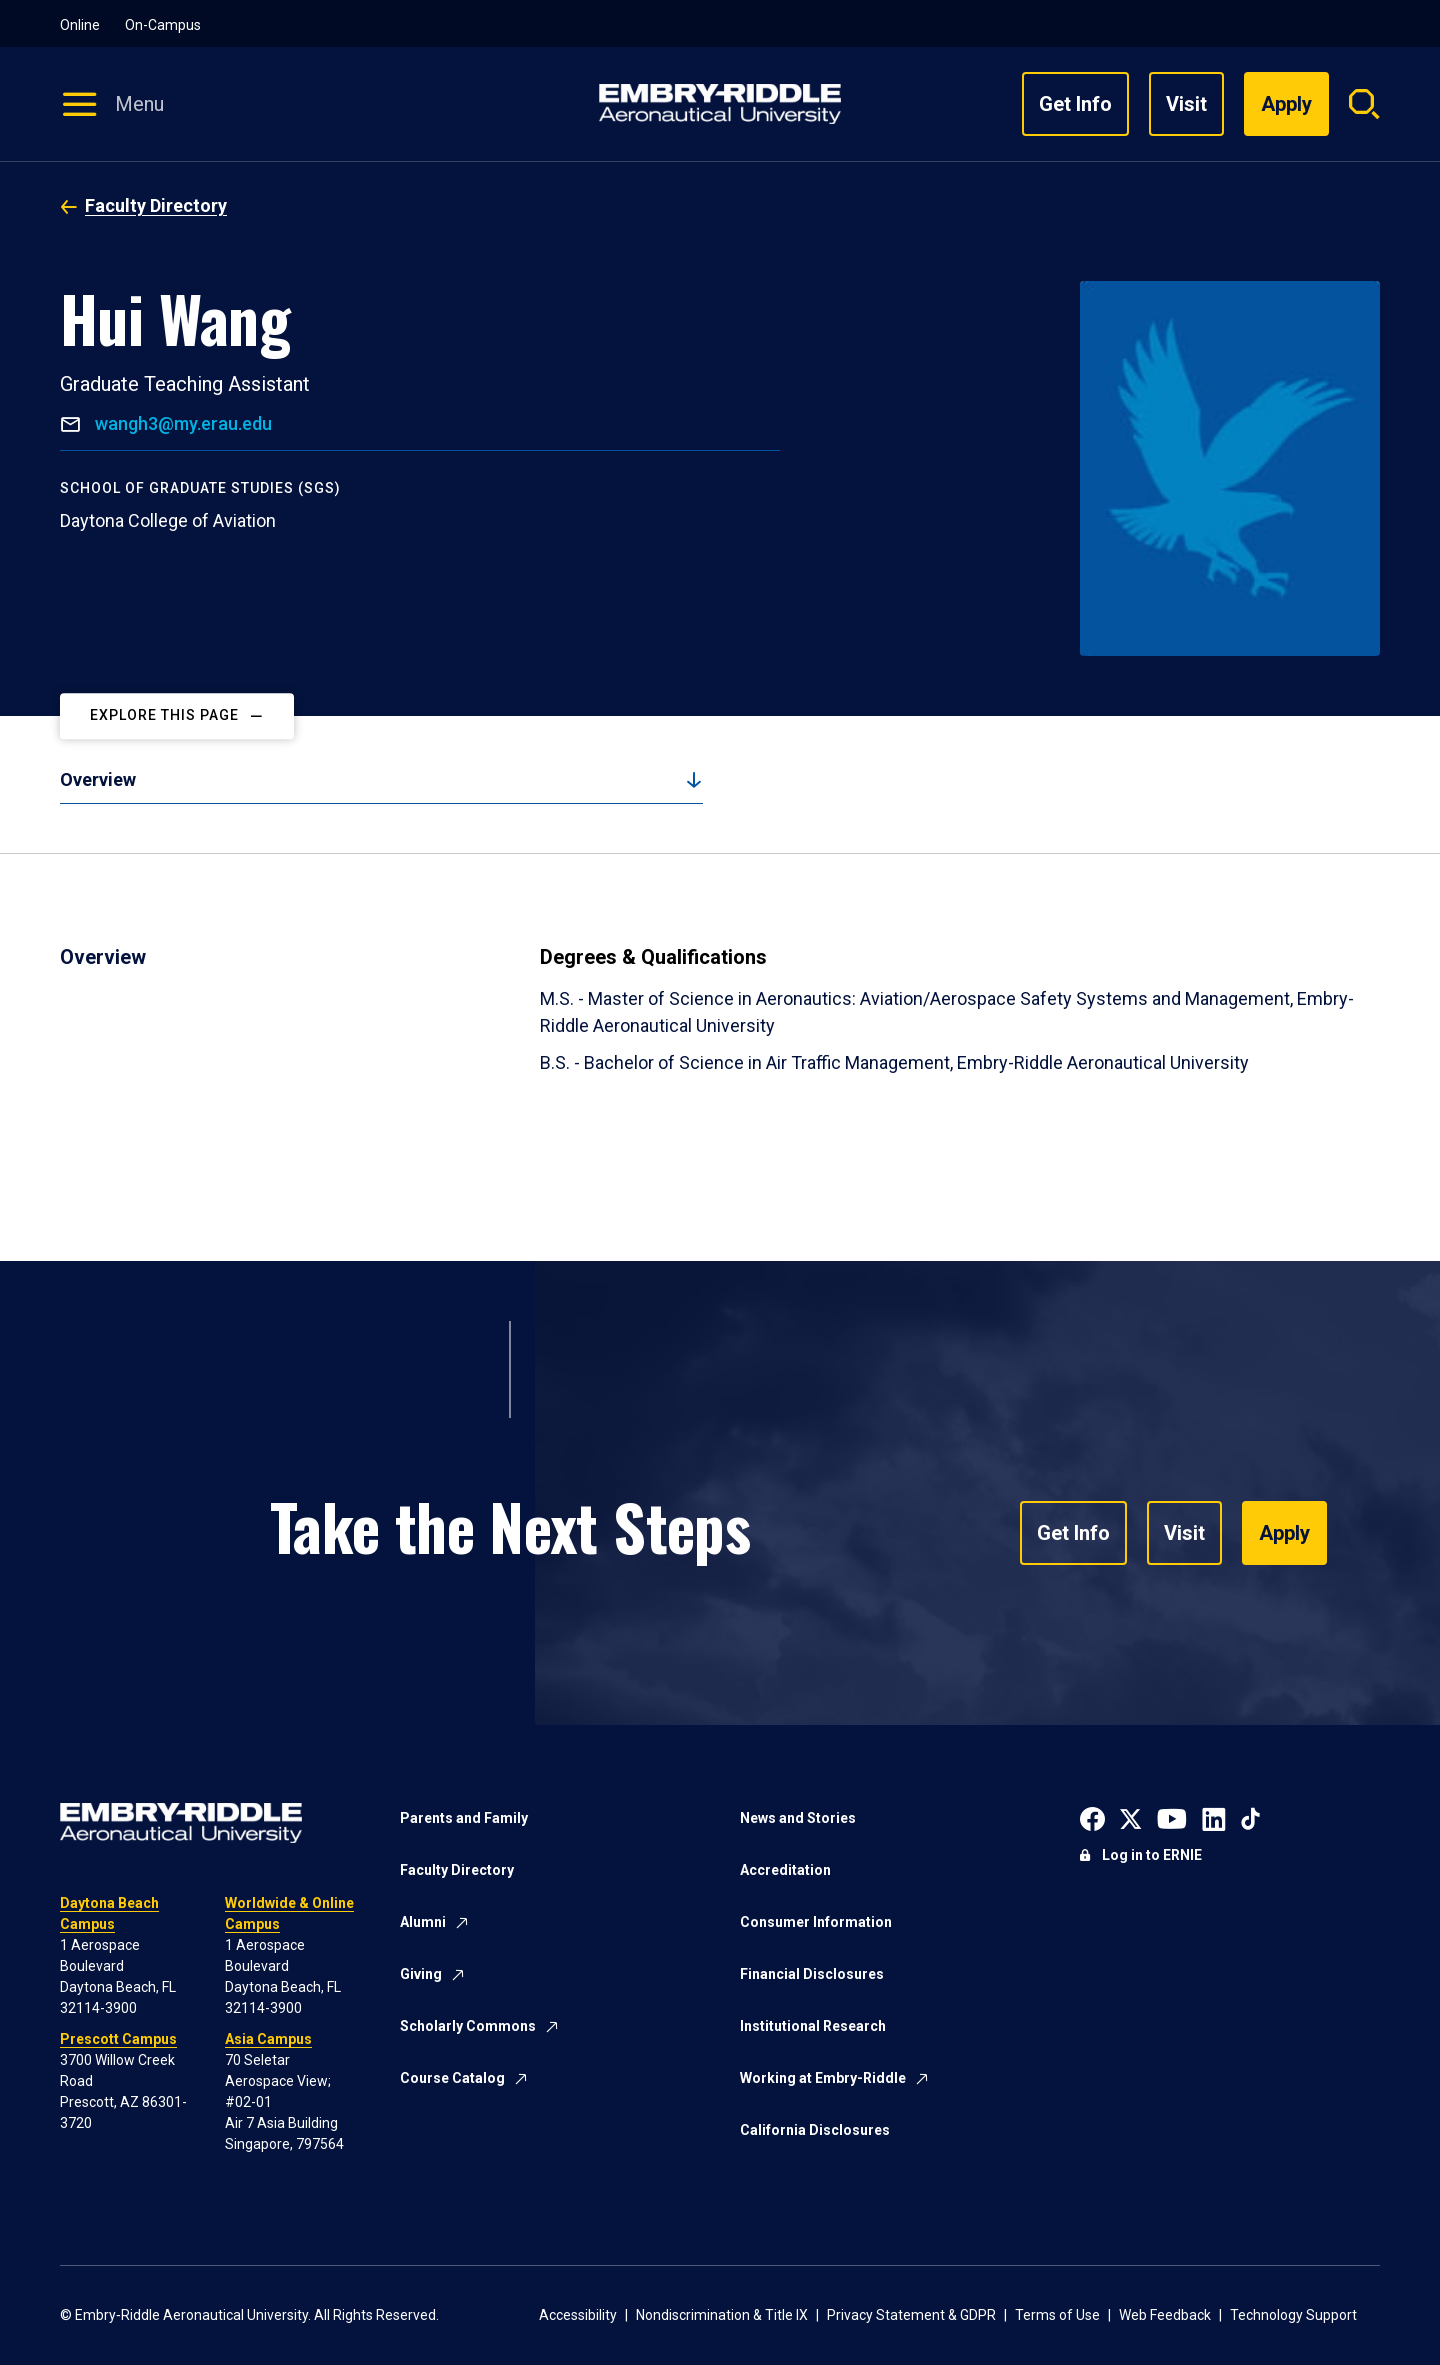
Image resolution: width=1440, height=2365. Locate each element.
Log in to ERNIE (1152, 1855)
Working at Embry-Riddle (823, 2078)
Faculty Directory (156, 205)
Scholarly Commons (468, 2026)
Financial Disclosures (812, 1974)
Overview (98, 779)
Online (80, 25)
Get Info (1075, 104)
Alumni (423, 1922)
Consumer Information (816, 1922)
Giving (421, 1974)
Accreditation (785, 1870)
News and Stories (798, 1818)
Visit (1186, 104)
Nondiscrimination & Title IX (722, 2315)
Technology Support (1293, 2315)
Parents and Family (464, 1818)
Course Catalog (452, 2078)
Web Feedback (1165, 2315)
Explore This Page (164, 716)
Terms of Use (1057, 2315)
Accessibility (578, 2315)
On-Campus (163, 25)
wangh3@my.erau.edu (181, 423)
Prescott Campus (118, 2039)
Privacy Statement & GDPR (911, 2315)
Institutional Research (813, 2026)
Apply (1284, 1533)
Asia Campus (268, 2039)
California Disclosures (815, 2130)
